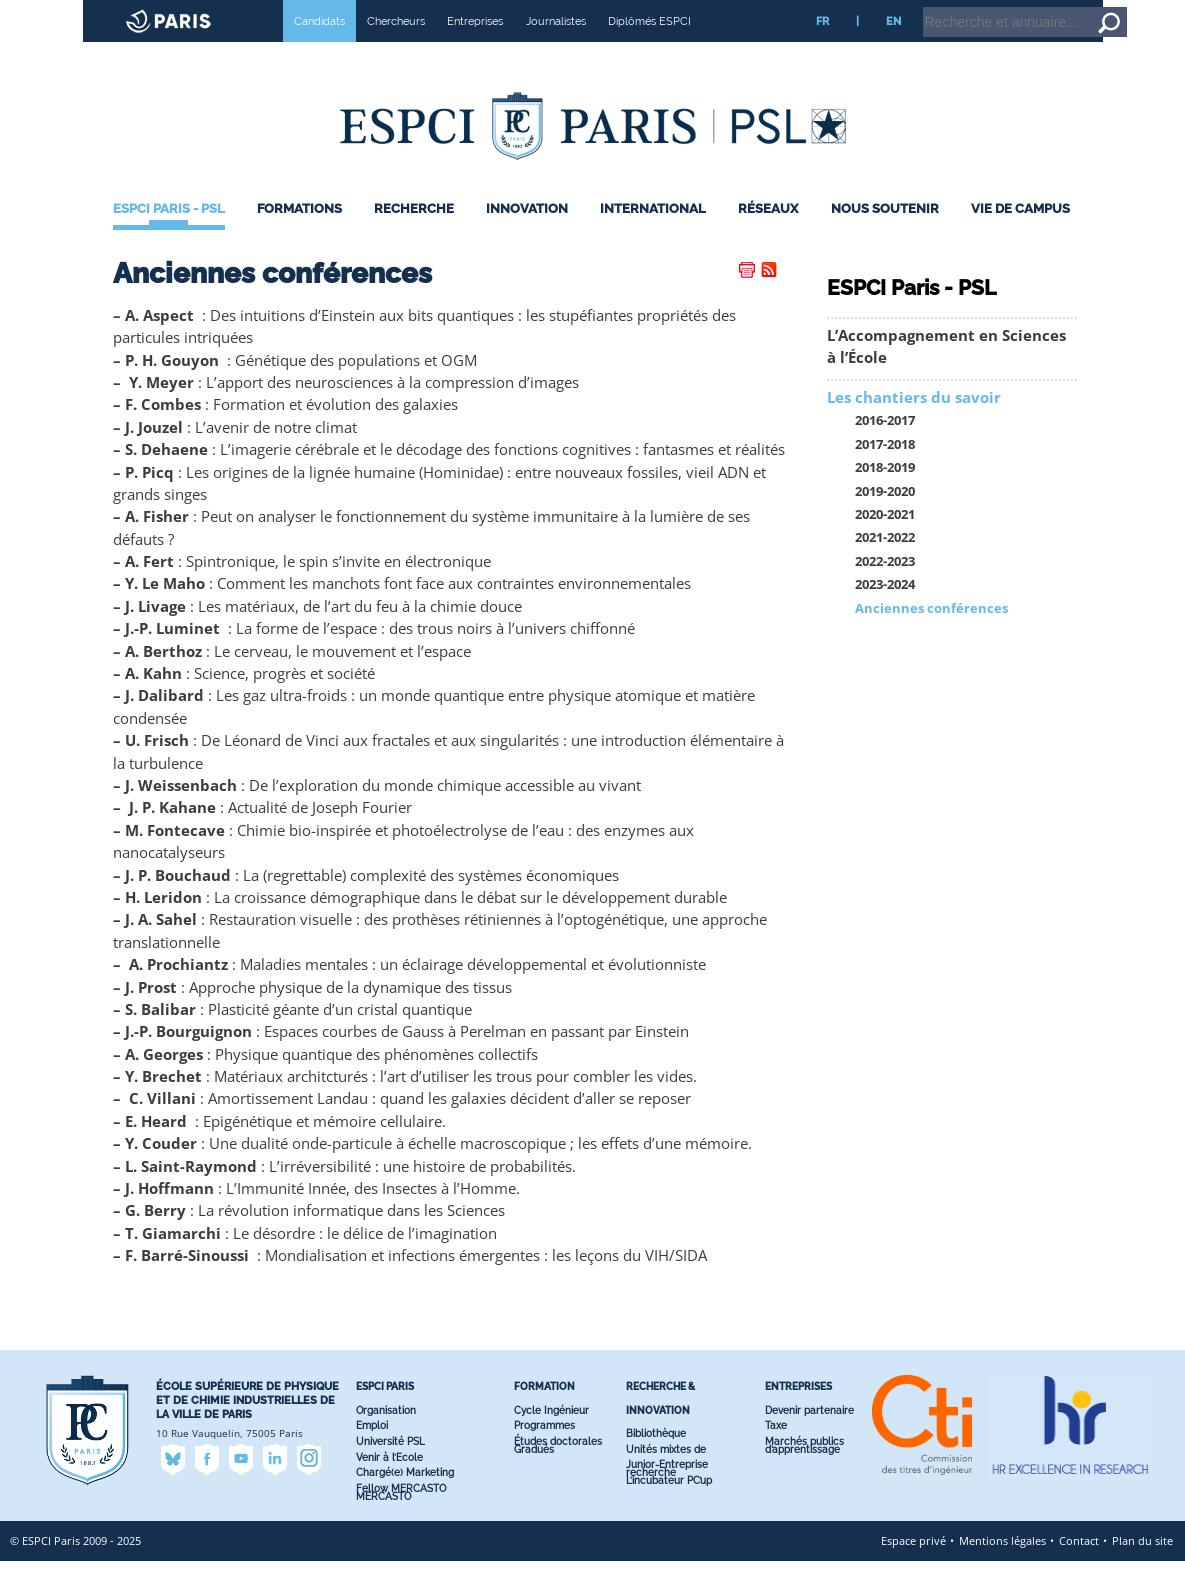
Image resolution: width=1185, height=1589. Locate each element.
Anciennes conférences (931, 636)
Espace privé (913, 1568)
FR (822, 49)
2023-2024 (885, 612)
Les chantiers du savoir (914, 425)
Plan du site (1142, 1568)
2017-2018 (885, 472)
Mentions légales (1002, 1568)
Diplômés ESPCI (649, 49)
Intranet (1008, 9)
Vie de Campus (1020, 236)
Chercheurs (396, 49)
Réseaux (768, 236)
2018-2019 (885, 495)
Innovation (527, 236)
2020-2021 (885, 542)
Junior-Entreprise (667, 1492)
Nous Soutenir (885, 236)
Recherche (414, 236)
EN (893, 49)
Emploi (372, 1453)
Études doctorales (558, 1469)
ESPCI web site (67, 14)
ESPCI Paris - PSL (169, 236)
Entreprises (475, 49)
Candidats (319, 49)
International (653, 236)
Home (1058, 9)
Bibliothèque (656, 1461)
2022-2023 (885, 589)
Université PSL (390, 1469)
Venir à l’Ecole (389, 1485)
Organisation (386, 1438)
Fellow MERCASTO (401, 1516)
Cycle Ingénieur (551, 1438)
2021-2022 (885, 565)
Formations (299, 236)
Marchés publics (804, 1469)
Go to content (1117, 9)
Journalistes (556, 49)
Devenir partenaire (809, 1438)
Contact (1079, 1568)
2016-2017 (885, 448)
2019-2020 (885, 519)
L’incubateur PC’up (669, 1508)
